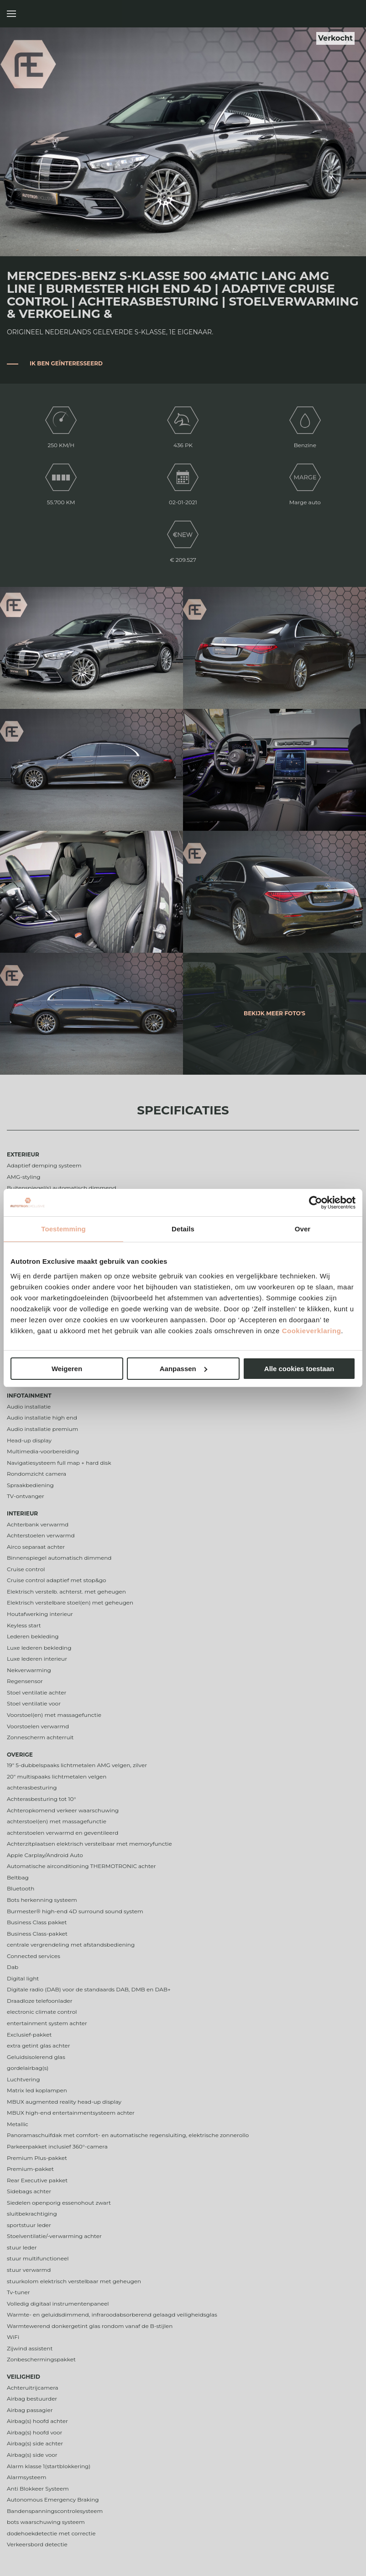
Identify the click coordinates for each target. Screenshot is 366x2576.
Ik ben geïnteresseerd (66, 363)
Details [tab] (183, 1229)
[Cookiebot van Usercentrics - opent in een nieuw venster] (316, 1202)
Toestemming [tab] (63, 1229)
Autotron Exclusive (349, 13)
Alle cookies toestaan (299, 1368)
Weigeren (67, 1368)
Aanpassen (183, 1368)
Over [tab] (303, 1229)
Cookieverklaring (311, 1331)
